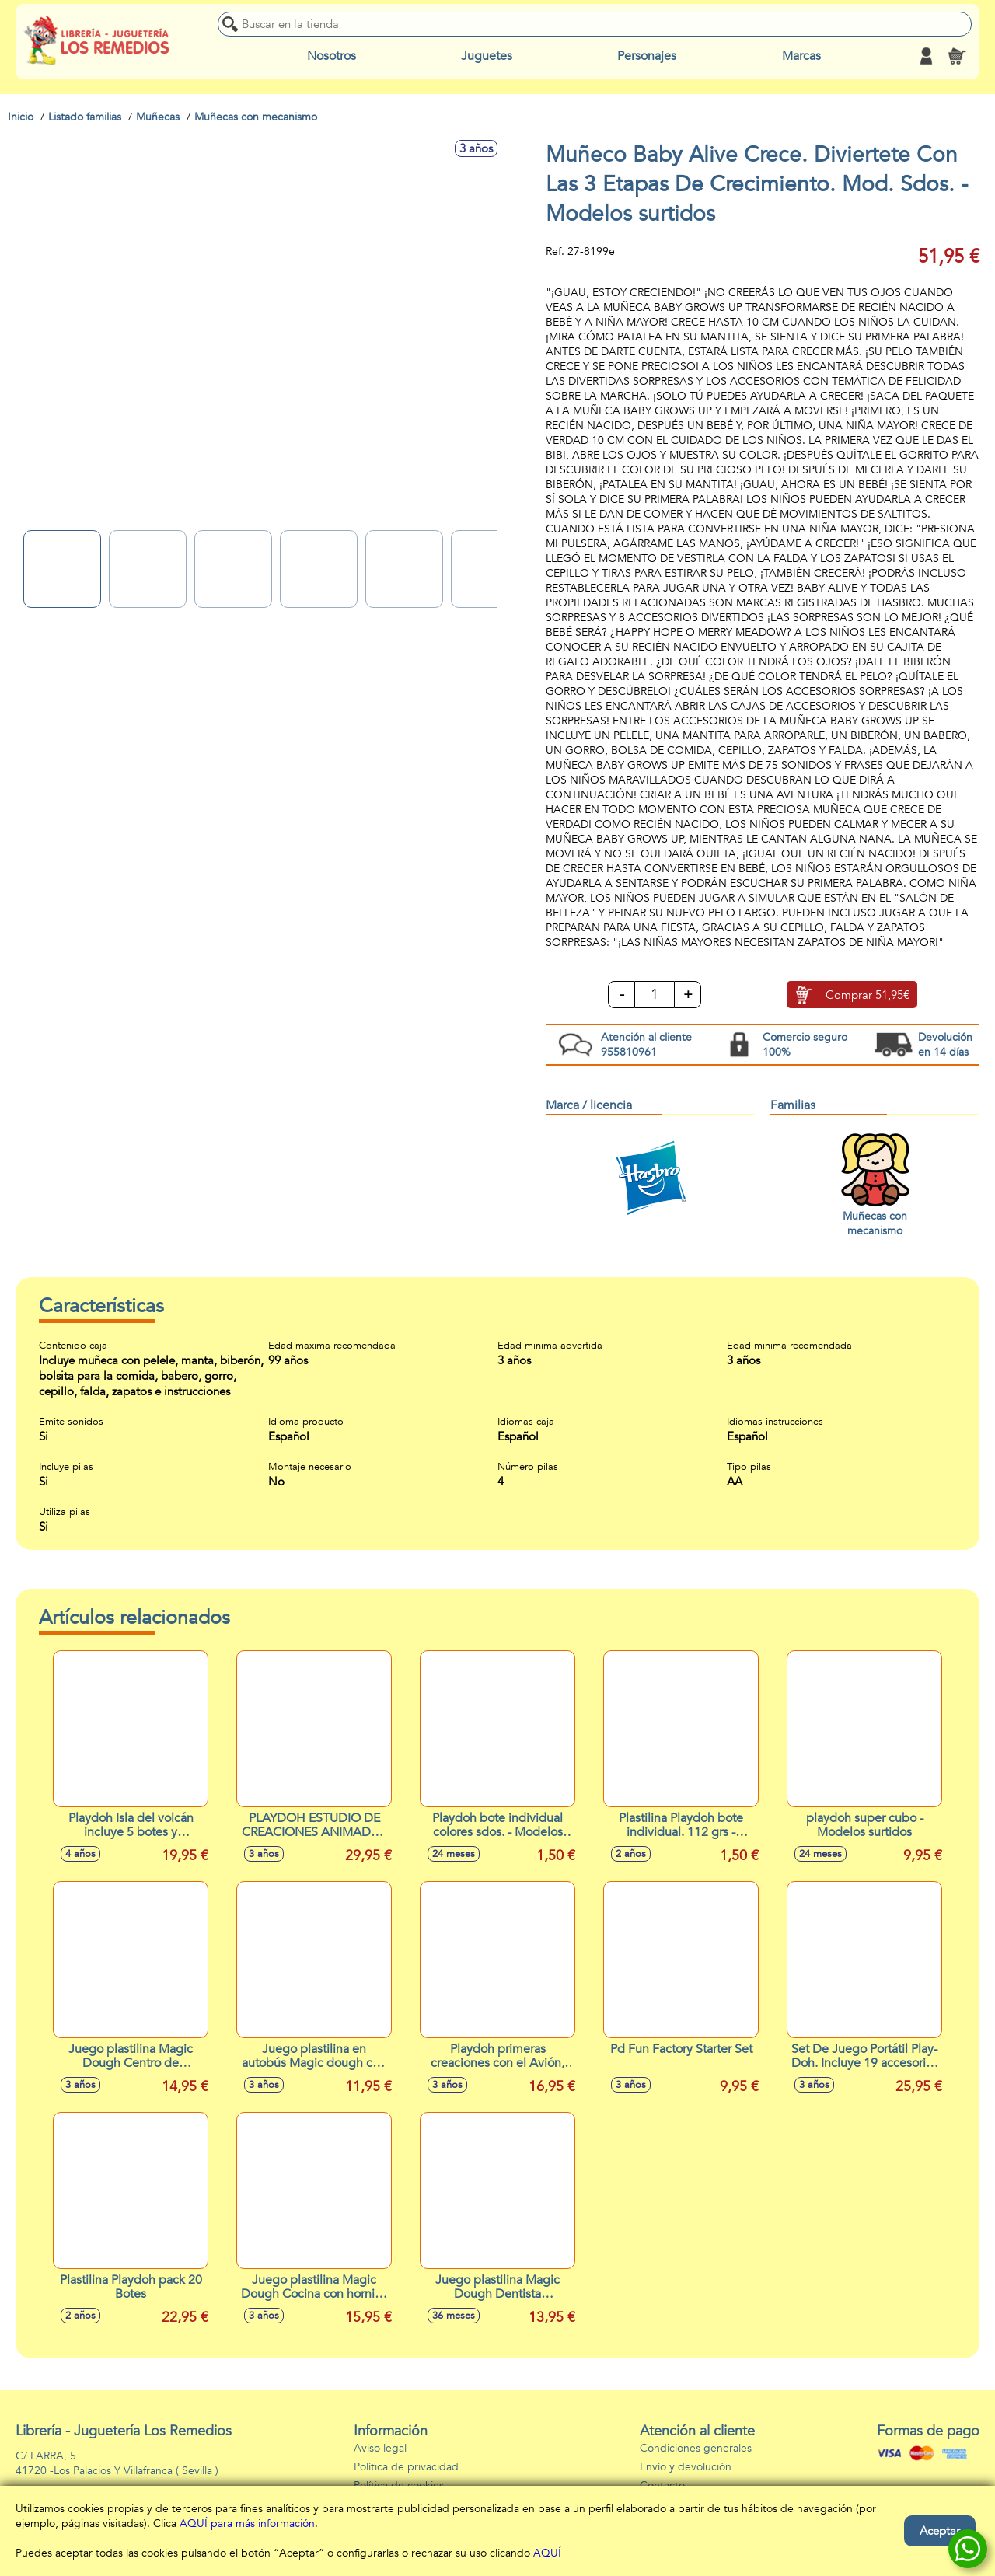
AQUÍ (547, 2553)
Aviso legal (380, 2448)
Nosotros (331, 56)
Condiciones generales (696, 2448)
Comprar (867, 996)
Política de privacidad (406, 2466)
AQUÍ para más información (247, 2523)
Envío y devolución (685, 2466)
